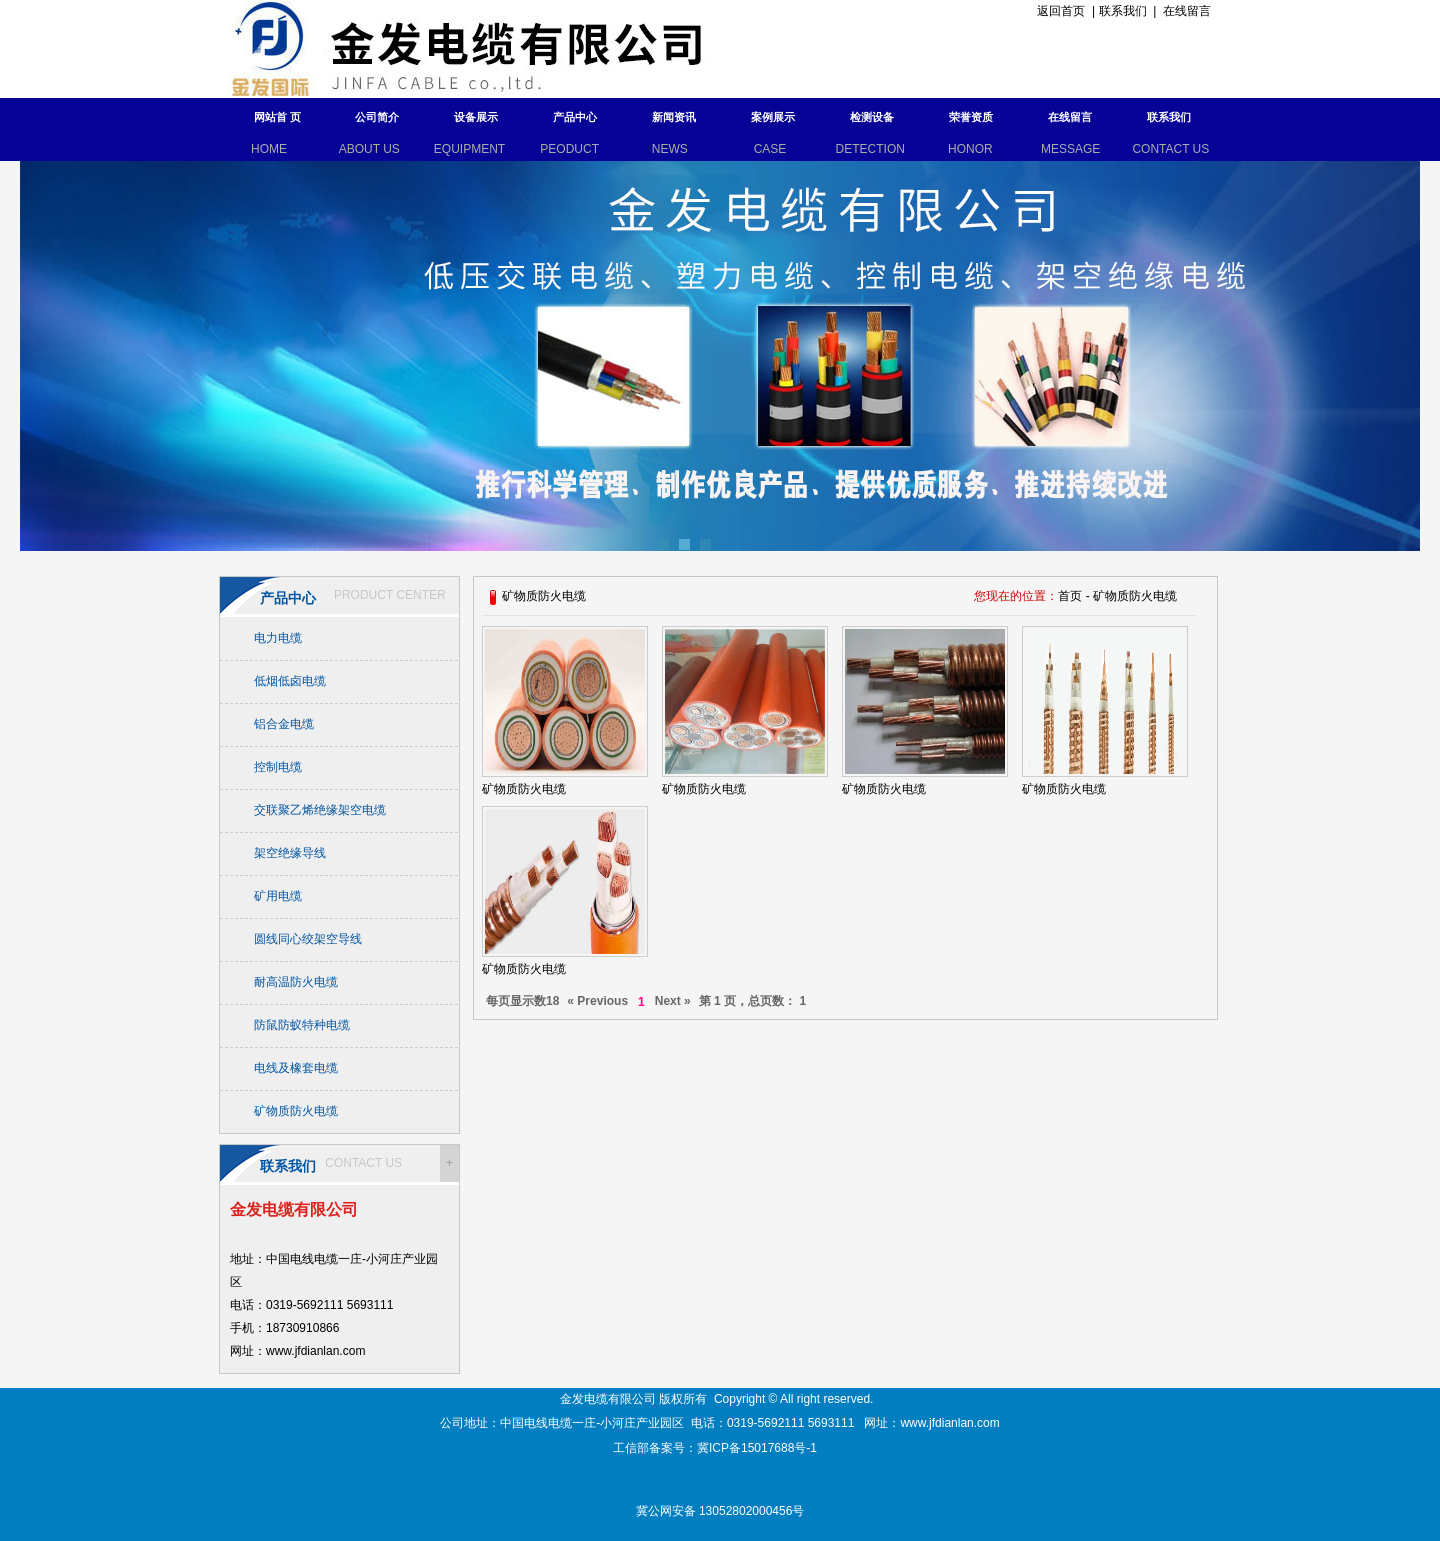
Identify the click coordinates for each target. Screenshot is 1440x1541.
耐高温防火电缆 (296, 982)
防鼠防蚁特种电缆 (302, 1025)
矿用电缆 (278, 896)
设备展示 (476, 117)
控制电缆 (278, 767)
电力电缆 (278, 638)
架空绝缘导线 (290, 853)
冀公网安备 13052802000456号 (720, 1511)
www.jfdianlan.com (949, 1423)
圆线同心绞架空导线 (308, 939)
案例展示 (773, 117)
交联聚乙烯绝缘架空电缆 (320, 810)
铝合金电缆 (284, 724)
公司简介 (377, 117)
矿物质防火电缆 (296, 1111)
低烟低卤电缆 (290, 681)
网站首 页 (277, 117)
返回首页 (1058, 11)
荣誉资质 (971, 117)
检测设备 (872, 117)
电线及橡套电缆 (296, 1068)
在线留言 (1187, 11)
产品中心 (575, 117)
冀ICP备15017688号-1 (758, 1448)
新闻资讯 (674, 117)
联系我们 (1123, 11)
